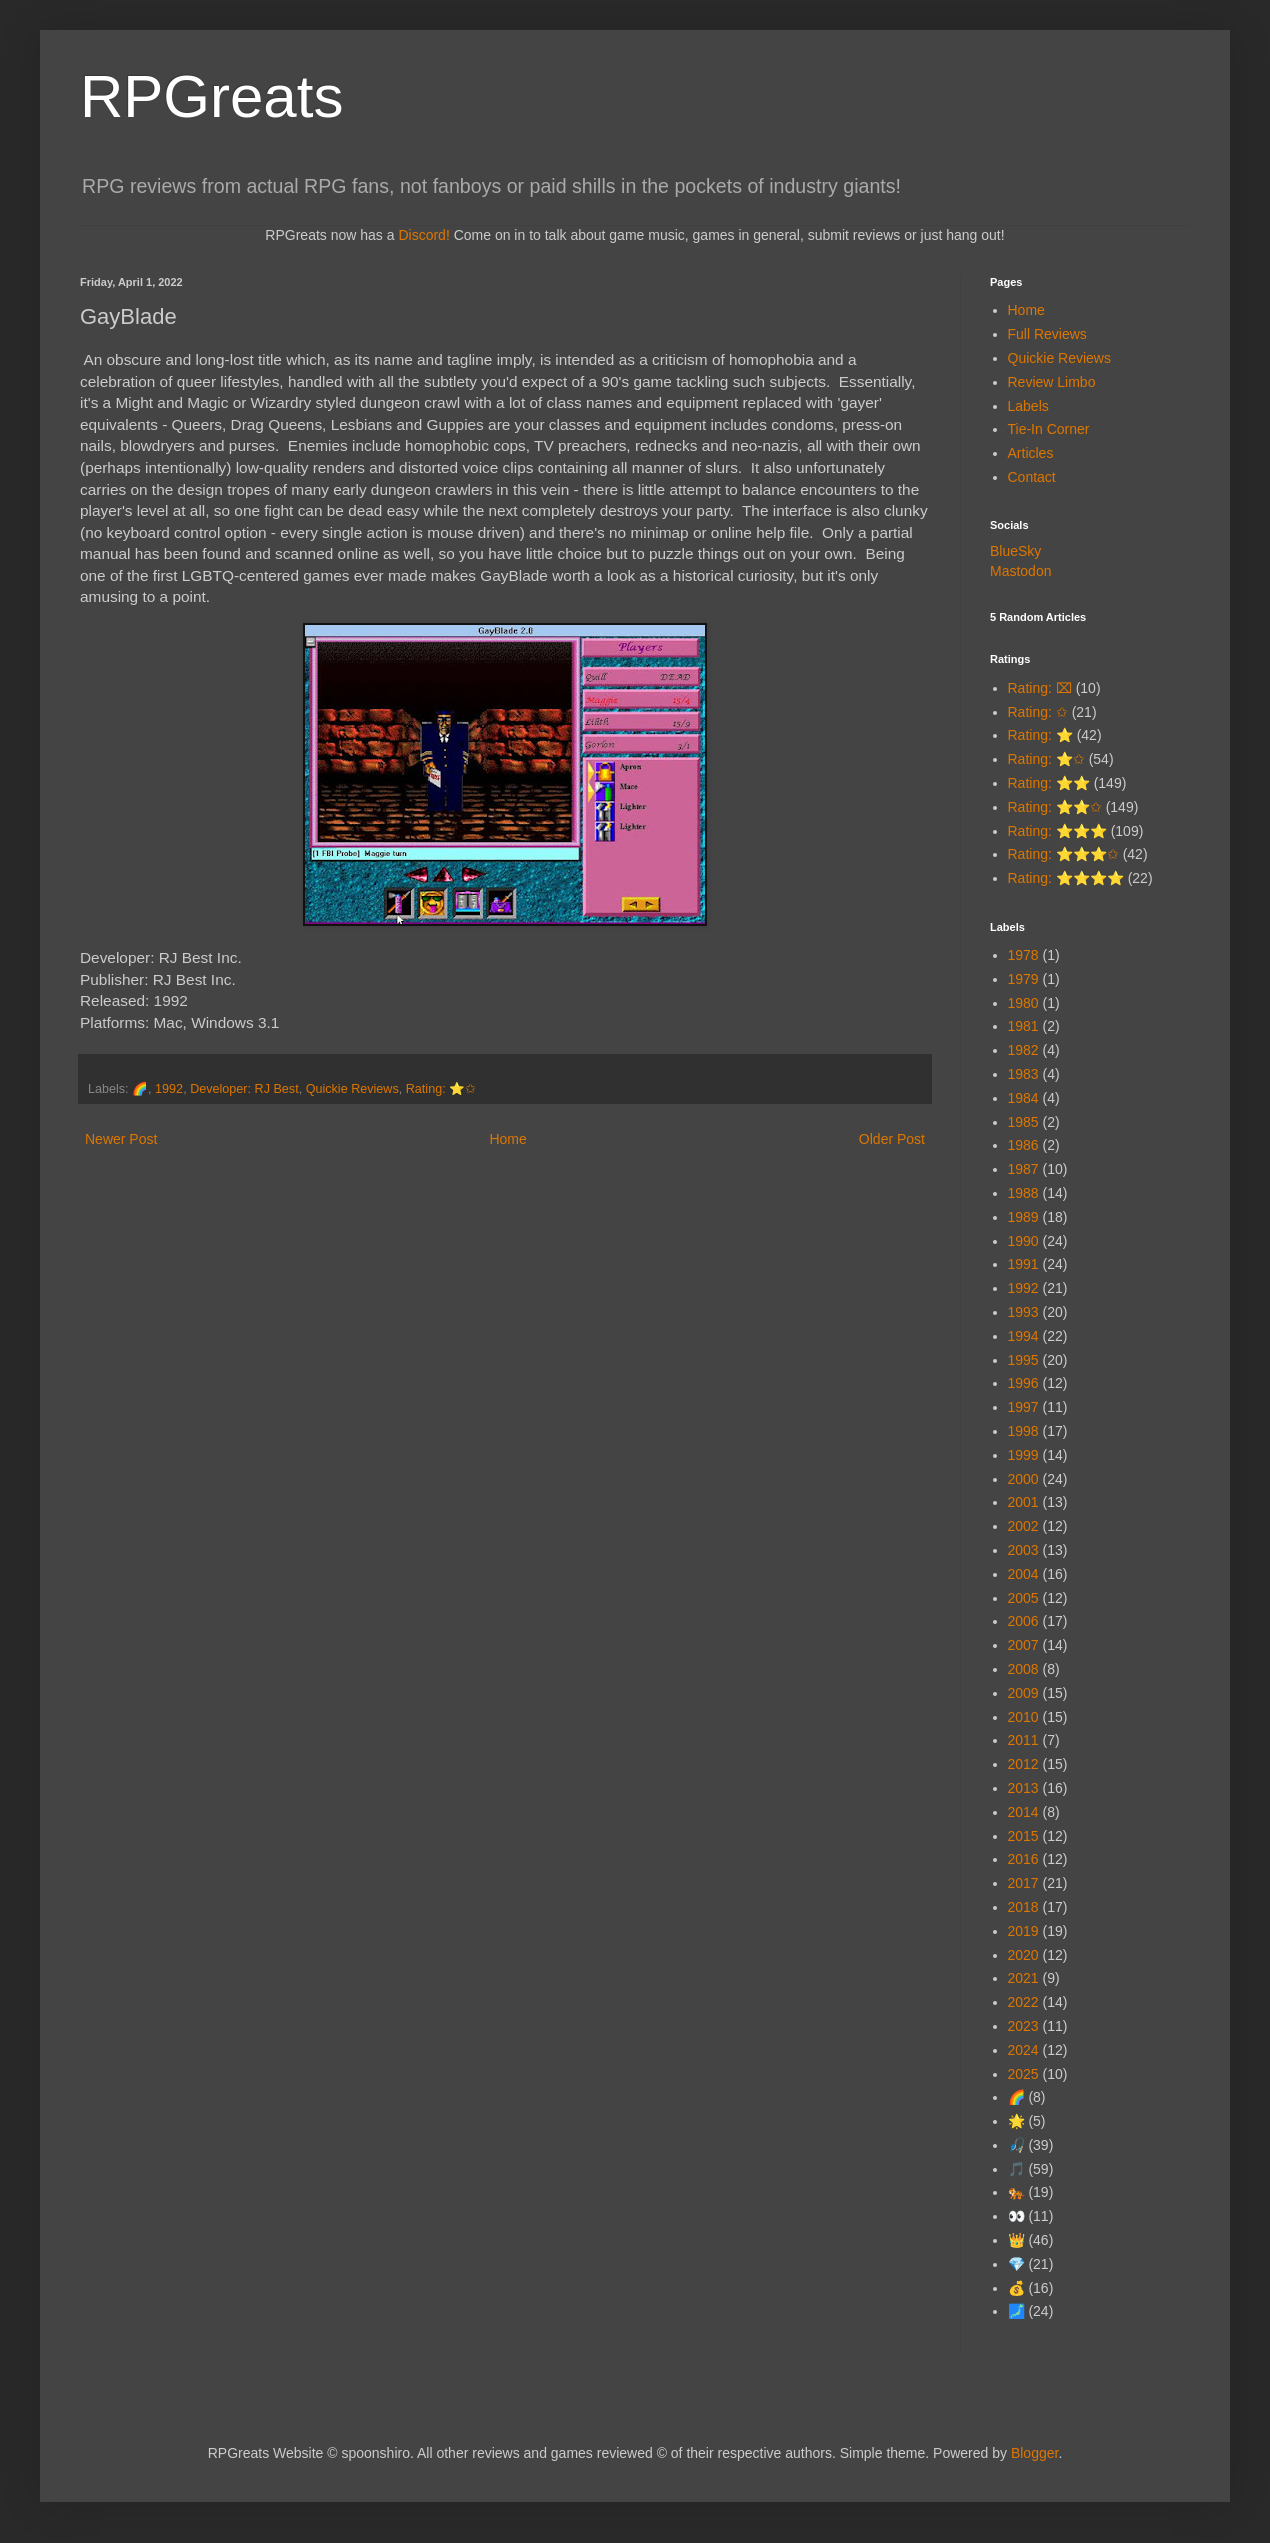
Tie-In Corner (1049, 429)
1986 (1023, 1145)
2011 (1023, 1740)
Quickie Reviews (352, 1089)
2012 (1023, 1764)
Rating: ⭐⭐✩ (1055, 807)
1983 (1023, 1074)
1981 (1023, 1026)
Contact (1032, 477)
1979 (1023, 979)
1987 (1023, 1169)
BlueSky (1015, 551)
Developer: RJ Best (244, 1089)
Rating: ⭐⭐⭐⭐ (1066, 878)
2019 (1023, 1931)
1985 (1023, 1122)
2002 (1023, 1526)
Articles (1031, 453)
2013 (1023, 1788)
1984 (1023, 1098)
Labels (1028, 406)
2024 (1023, 2050)
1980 (1023, 1003)
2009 (1023, 1693)
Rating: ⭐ (1040, 735)
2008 (1023, 1669)
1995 (1023, 1360)
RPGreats (211, 96)
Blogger (1034, 2453)
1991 (1023, 1264)
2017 (1023, 1883)
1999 (1023, 1455)
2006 (1023, 1621)
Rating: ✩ (1038, 712)
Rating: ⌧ (1040, 688)
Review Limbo (1052, 382)
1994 (1023, 1336)
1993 (1023, 1312)
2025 (1023, 2074)
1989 (1023, 1217)
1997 (1023, 1407)
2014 (1023, 1812)
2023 (1023, 2026)
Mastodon (1020, 571)
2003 (1023, 1550)
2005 (1023, 1598)
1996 (1023, 1383)
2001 (1023, 1502)
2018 (1023, 1907)
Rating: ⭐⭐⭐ (1057, 831)
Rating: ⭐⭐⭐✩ (1063, 854)
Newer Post (121, 1139)
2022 (1023, 2002)
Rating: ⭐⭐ (1049, 783)
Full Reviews (1047, 334)
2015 (1023, 1836)
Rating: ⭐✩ (441, 1089)
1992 (169, 1089)
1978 (1023, 955)
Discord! (423, 235)
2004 (1023, 1574)
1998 (1023, 1431)
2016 (1023, 1859)
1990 (1023, 1241)
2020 (1023, 1955)
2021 (1023, 1978)
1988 (1023, 1193)
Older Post (892, 1139)
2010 (1023, 1717)
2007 (1023, 1645)
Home (507, 1139)
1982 (1023, 1050)
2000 (1023, 1479)
